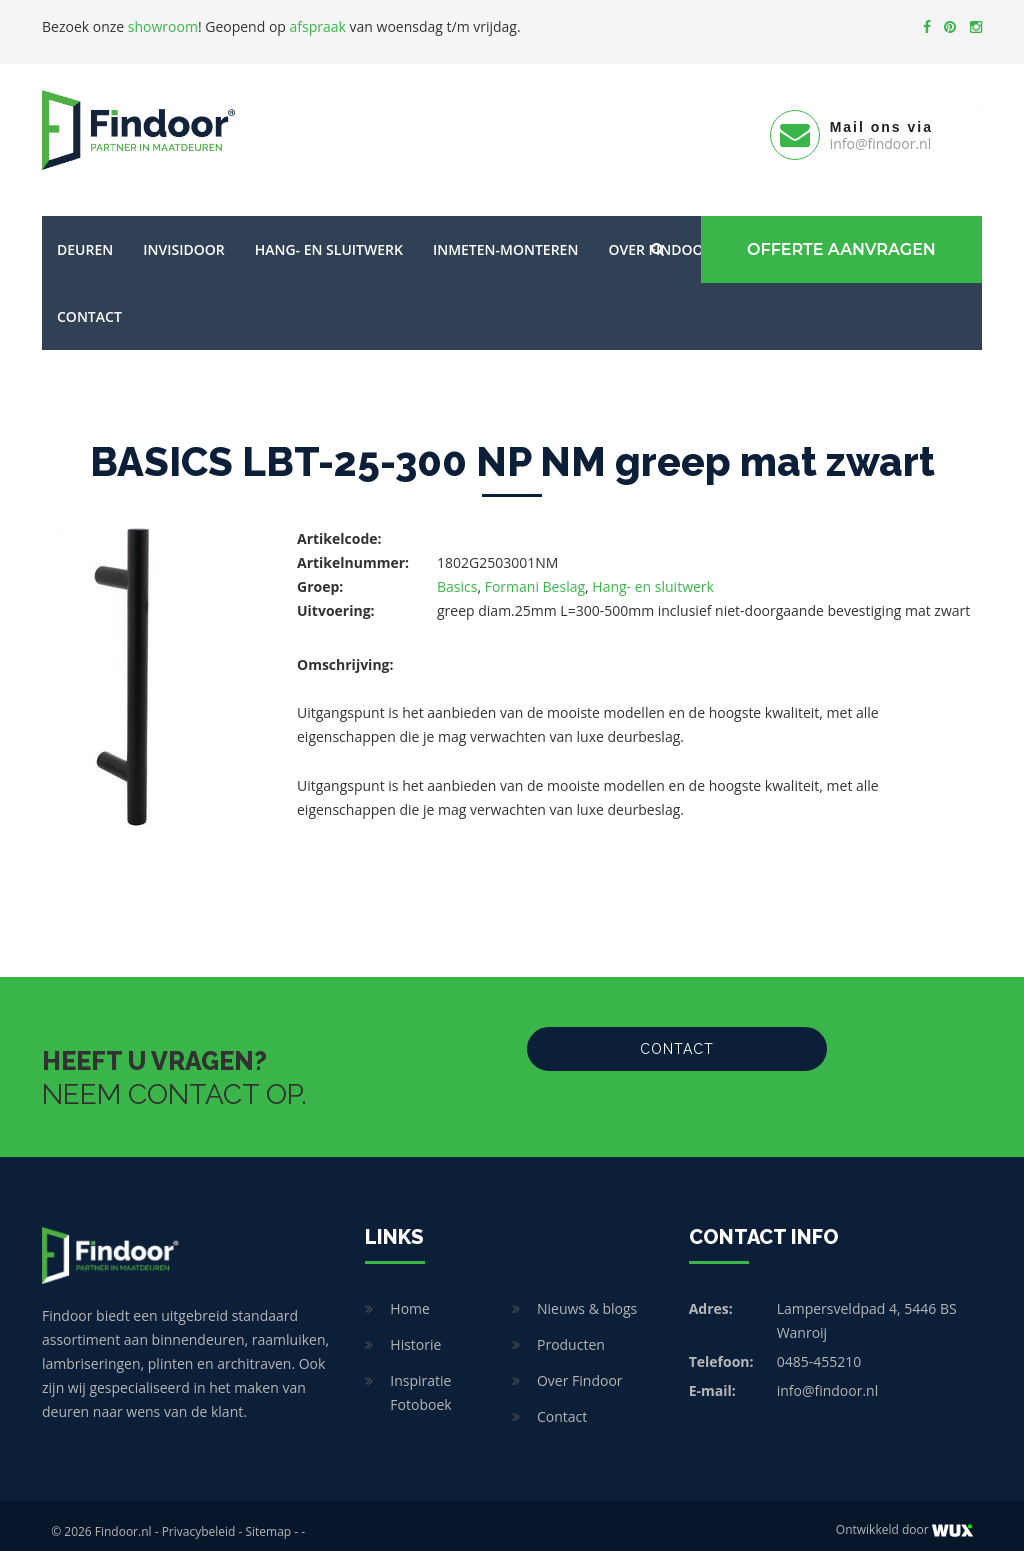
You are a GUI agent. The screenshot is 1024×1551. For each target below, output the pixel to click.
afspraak (318, 26)
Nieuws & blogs (587, 1296)
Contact (89, 304)
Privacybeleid (199, 1519)
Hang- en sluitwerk (329, 237)
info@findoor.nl (828, 1378)
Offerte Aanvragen (837, 237)
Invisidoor (183, 237)
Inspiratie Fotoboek (420, 1380)
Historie (415, 1332)
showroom (163, 26)
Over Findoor (580, 1368)
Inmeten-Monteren (505, 237)
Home (410, 1296)
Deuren (85, 237)
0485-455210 (819, 1349)
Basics (457, 574)
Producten (571, 1332)
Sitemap (268, 1519)
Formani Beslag (535, 574)
